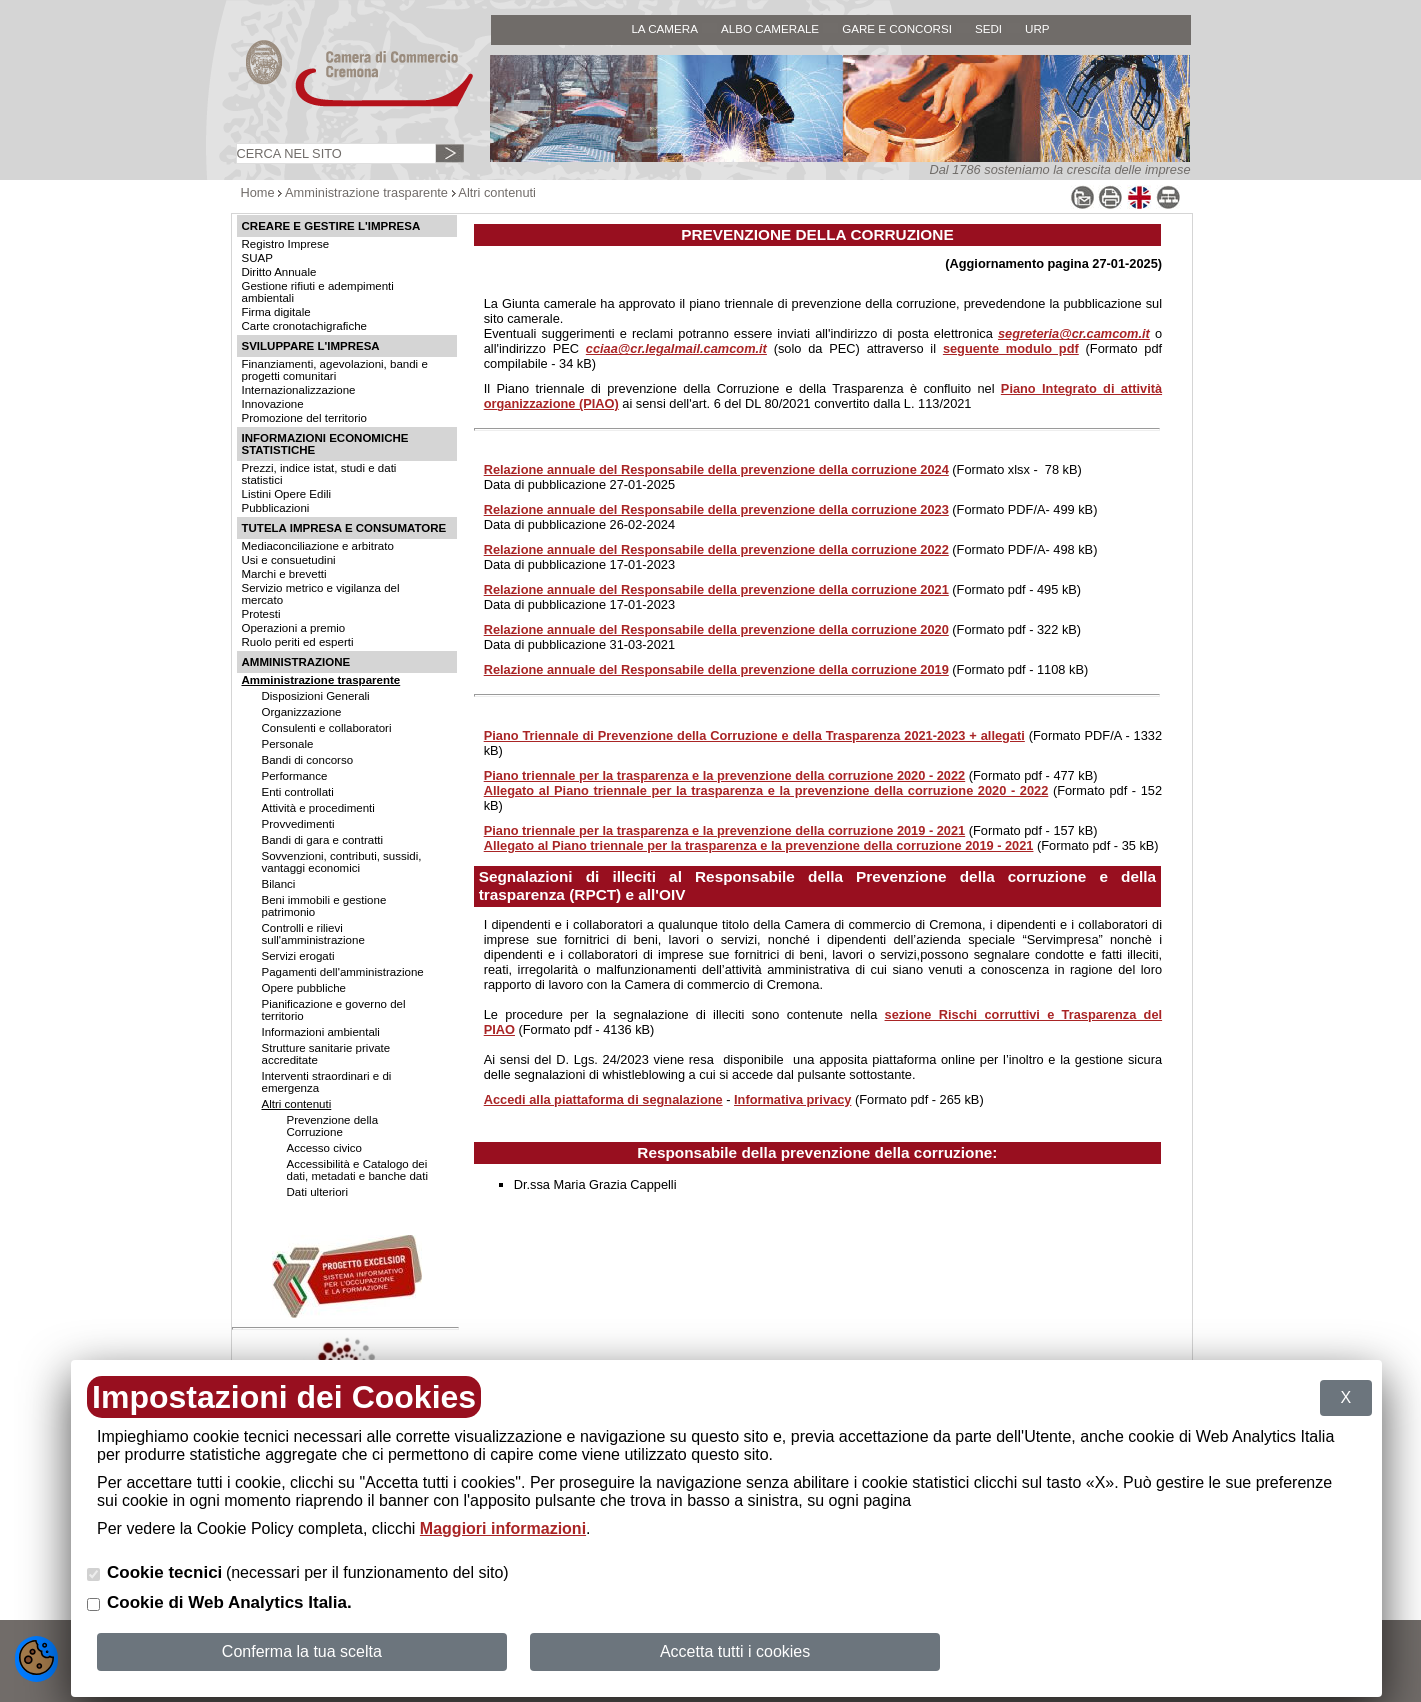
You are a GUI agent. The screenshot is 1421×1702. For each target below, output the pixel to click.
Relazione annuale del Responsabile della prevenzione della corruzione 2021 (716, 589)
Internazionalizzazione (299, 390)
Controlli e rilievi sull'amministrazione (313, 934)
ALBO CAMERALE (770, 28)
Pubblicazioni (276, 508)
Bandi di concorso (308, 760)
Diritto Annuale (279, 272)
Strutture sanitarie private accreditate (326, 1054)
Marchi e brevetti (284, 574)
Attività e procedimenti (318, 808)
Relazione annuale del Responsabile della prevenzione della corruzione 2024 (716, 469)
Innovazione (273, 404)
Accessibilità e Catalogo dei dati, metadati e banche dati (357, 1170)
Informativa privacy (792, 1099)
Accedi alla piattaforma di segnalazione (603, 1099)
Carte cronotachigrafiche (304, 326)
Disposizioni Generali (316, 696)
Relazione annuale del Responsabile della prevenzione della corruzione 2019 (716, 669)
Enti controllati (298, 792)
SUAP (257, 258)
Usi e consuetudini (289, 560)
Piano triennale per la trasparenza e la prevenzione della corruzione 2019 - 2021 (725, 830)
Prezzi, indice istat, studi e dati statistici (319, 474)
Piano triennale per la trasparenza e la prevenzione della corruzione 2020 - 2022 (725, 775)
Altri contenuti (497, 192)
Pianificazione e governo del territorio (334, 1010)
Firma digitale (276, 312)
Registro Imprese (286, 244)
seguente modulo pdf (1011, 348)
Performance (295, 776)
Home (258, 192)
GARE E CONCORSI (897, 28)
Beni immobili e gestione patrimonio (324, 906)
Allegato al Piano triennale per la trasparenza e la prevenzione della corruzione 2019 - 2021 (759, 845)
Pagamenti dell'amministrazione (343, 972)
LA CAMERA (664, 28)
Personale (288, 744)
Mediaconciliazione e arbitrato (318, 546)
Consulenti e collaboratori (327, 728)
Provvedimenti (298, 824)
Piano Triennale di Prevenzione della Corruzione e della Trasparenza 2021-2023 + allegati (754, 735)
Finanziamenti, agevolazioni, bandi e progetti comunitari (335, 370)
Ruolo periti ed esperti (298, 642)
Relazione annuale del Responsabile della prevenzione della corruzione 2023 (716, 509)
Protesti (261, 614)
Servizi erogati (298, 956)
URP (1037, 28)
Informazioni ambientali (321, 1032)
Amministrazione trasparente (366, 192)
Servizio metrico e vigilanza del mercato (321, 594)
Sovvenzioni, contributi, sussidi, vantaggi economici (342, 862)
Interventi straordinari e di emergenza (327, 1082)
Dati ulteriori (317, 1192)
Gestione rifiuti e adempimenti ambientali (318, 292)
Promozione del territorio (304, 418)
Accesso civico (325, 1148)
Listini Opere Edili (287, 494)
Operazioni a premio (294, 628)
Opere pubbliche (304, 988)
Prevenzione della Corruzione (333, 1126)
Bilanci (279, 884)
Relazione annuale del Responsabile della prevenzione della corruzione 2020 (716, 629)
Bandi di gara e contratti (323, 840)
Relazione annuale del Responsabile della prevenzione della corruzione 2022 (716, 549)
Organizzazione (302, 712)
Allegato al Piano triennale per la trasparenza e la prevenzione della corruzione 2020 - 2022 (766, 790)
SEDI (988, 28)
